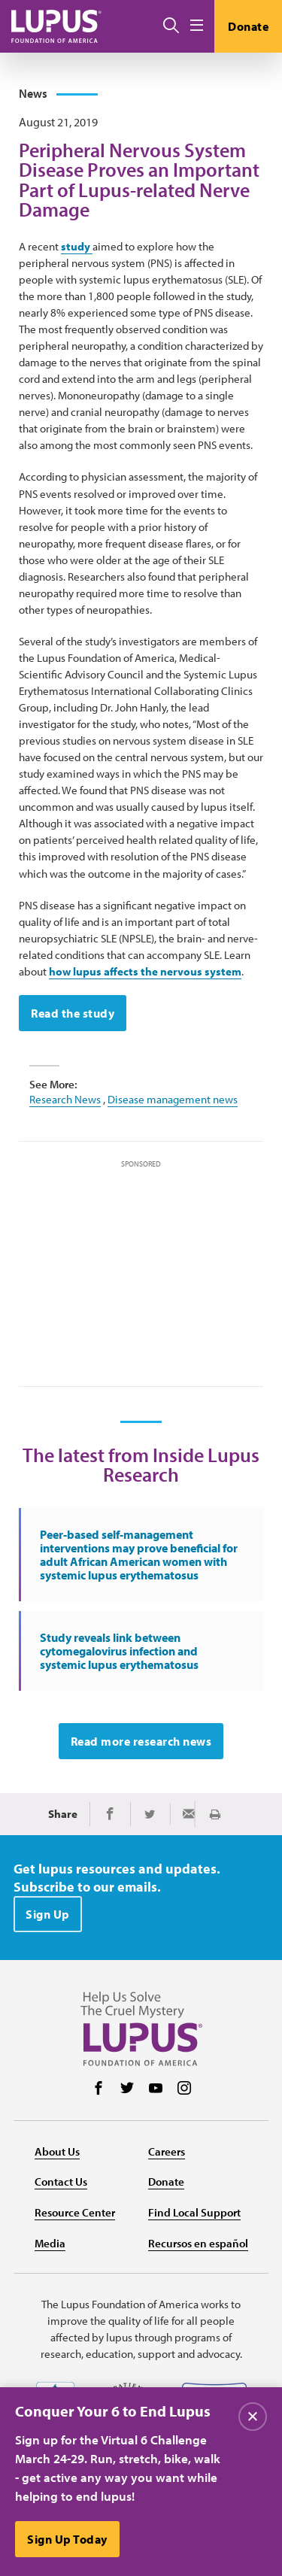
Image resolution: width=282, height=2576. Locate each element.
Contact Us (61, 2181)
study (76, 246)
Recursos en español (198, 2243)
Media (50, 2243)
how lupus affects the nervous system (145, 971)
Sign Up (48, 1914)
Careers (166, 2151)
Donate (248, 26)
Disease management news (173, 1099)
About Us (57, 2151)
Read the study (72, 1013)
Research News (65, 1099)
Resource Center (75, 2212)
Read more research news (141, 1741)
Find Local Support (194, 2212)
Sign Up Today (67, 2539)
